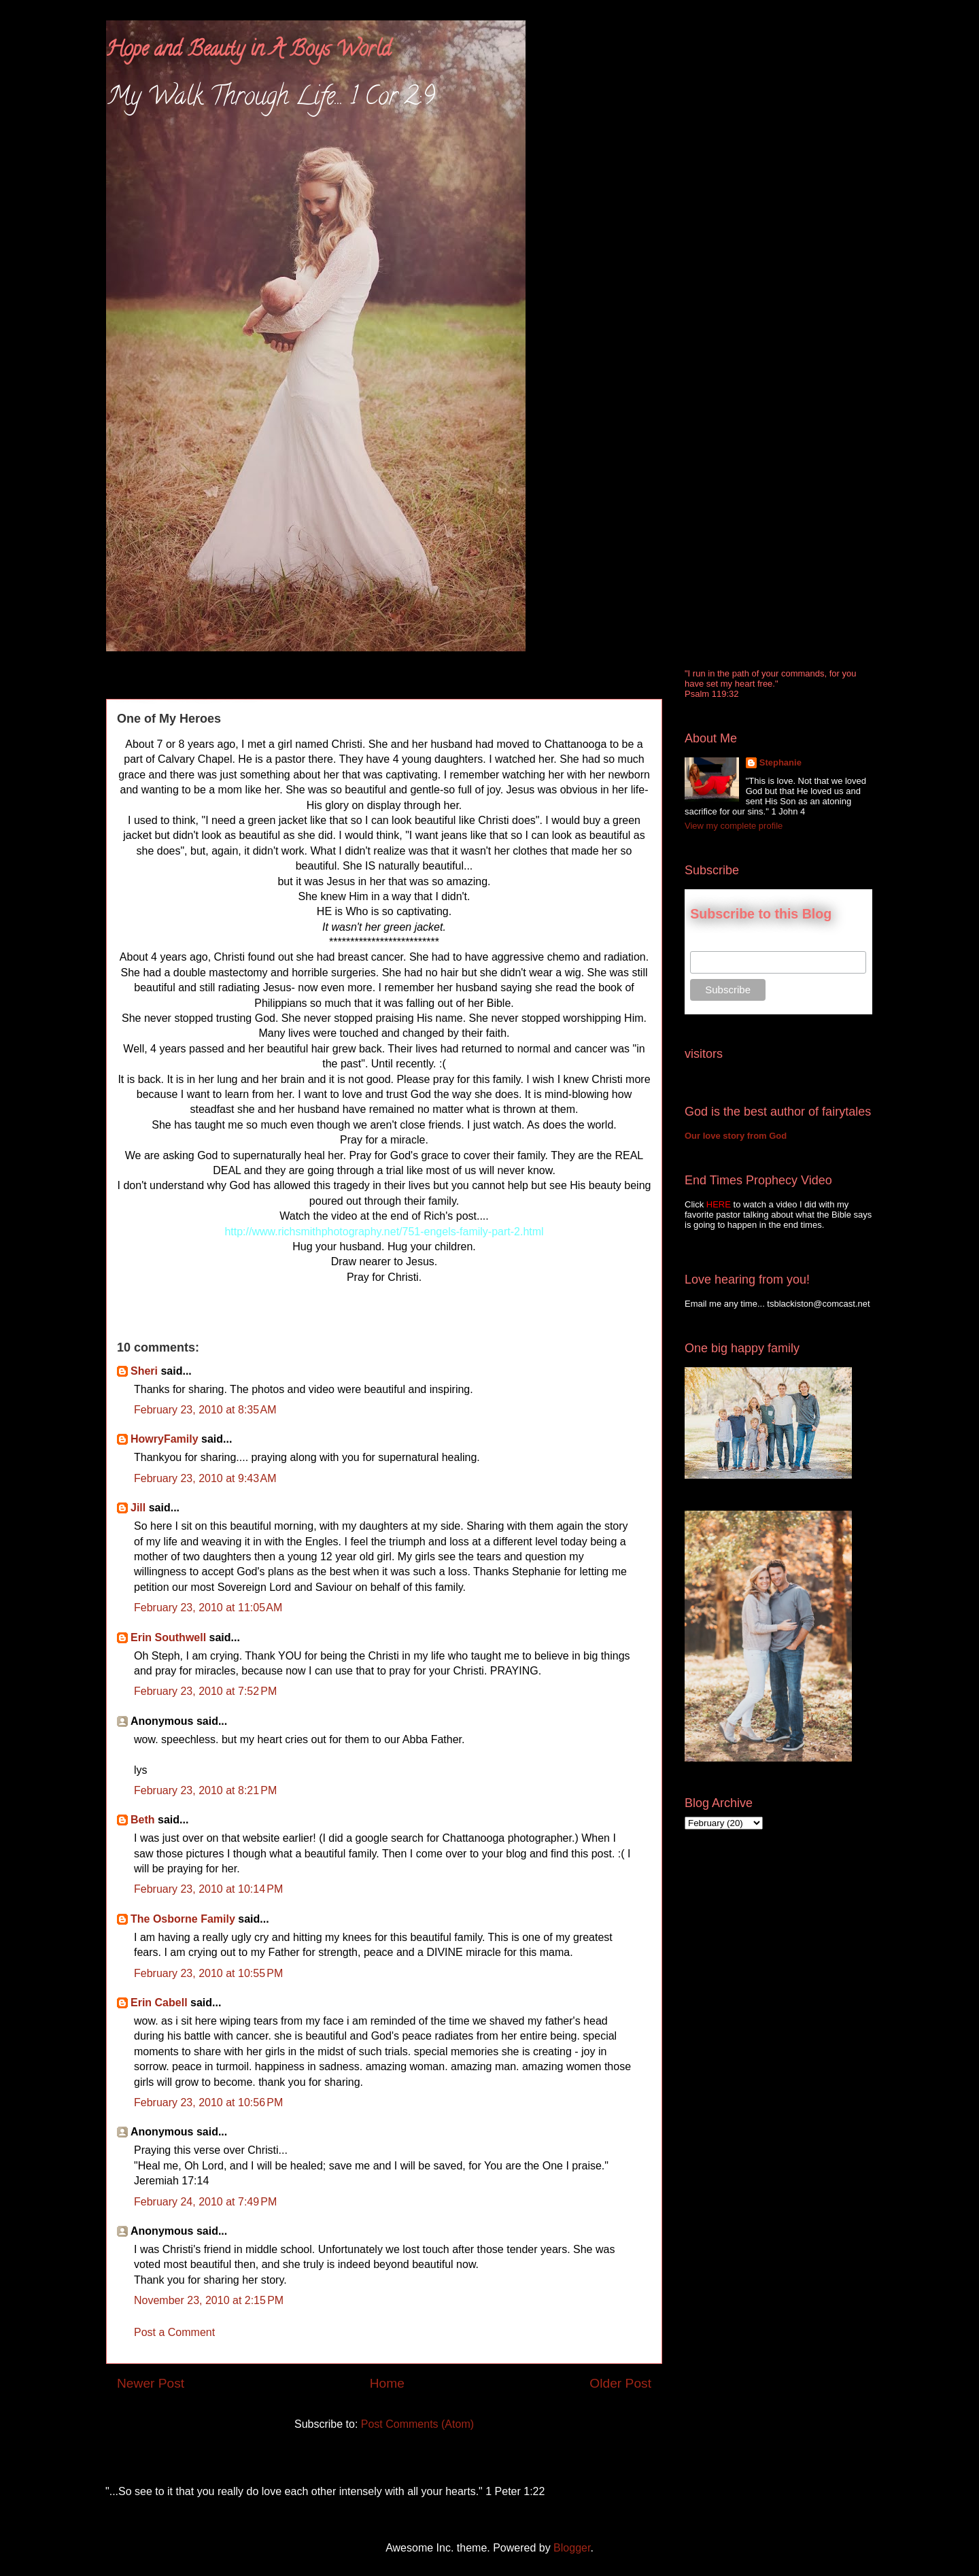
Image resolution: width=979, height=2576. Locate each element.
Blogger (571, 2548)
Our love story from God (736, 1136)
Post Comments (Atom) (417, 2424)
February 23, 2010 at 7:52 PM (205, 1691)
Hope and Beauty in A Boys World (248, 51)
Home (387, 2383)
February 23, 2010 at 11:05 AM (208, 1607)
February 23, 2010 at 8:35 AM (205, 1409)
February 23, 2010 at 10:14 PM (208, 1889)
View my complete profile (734, 826)
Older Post (620, 2383)
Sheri (144, 1371)
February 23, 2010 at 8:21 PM (205, 1790)
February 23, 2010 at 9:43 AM (205, 1478)
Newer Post (150, 2383)
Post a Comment (174, 2332)
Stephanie (780, 762)
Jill (138, 1507)
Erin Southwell (168, 1637)
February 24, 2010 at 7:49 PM (205, 2202)
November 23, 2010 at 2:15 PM (209, 2300)
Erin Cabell (159, 2002)
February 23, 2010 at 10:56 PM (208, 2102)
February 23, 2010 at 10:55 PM (208, 1973)
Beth (143, 1819)
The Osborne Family (183, 1919)
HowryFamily (165, 1439)
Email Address (720, 943)
